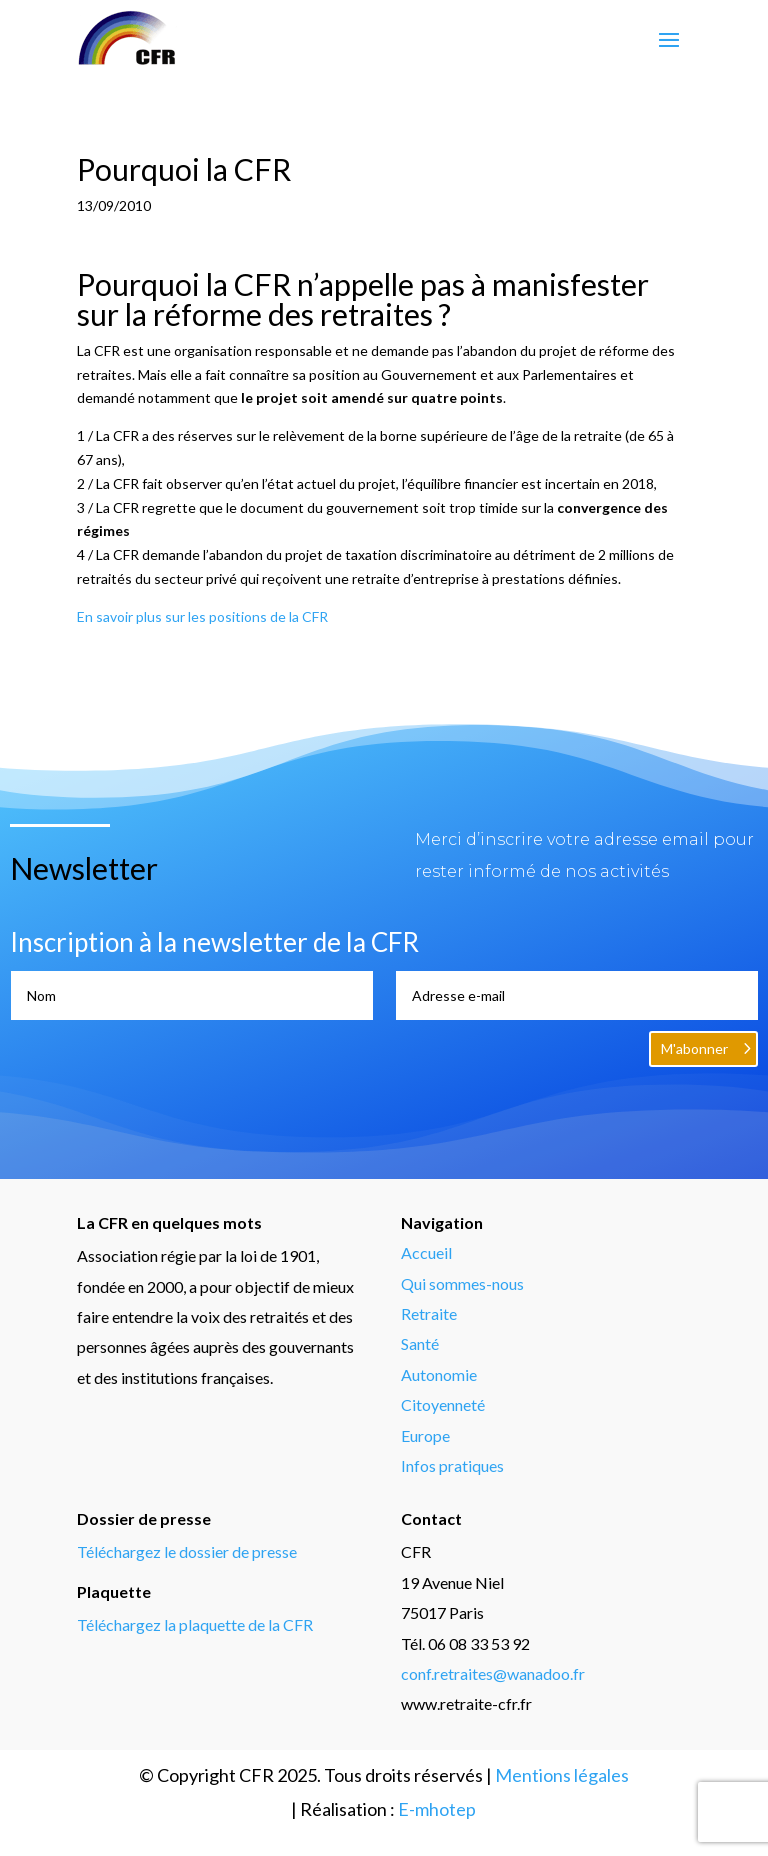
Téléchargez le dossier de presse (187, 1551)
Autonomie (439, 1374)
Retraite (429, 1313)
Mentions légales (562, 1775)
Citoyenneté (443, 1404)
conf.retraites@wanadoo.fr (493, 1673)
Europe (425, 1435)
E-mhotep (437, 1809)
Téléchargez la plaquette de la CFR (195, 1624)
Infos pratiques (452, 1465)
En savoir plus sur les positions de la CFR (202, 616)
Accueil (426, 1252)
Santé (420, 1343)
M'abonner (694, 1048)
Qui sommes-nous (462, 1283)
